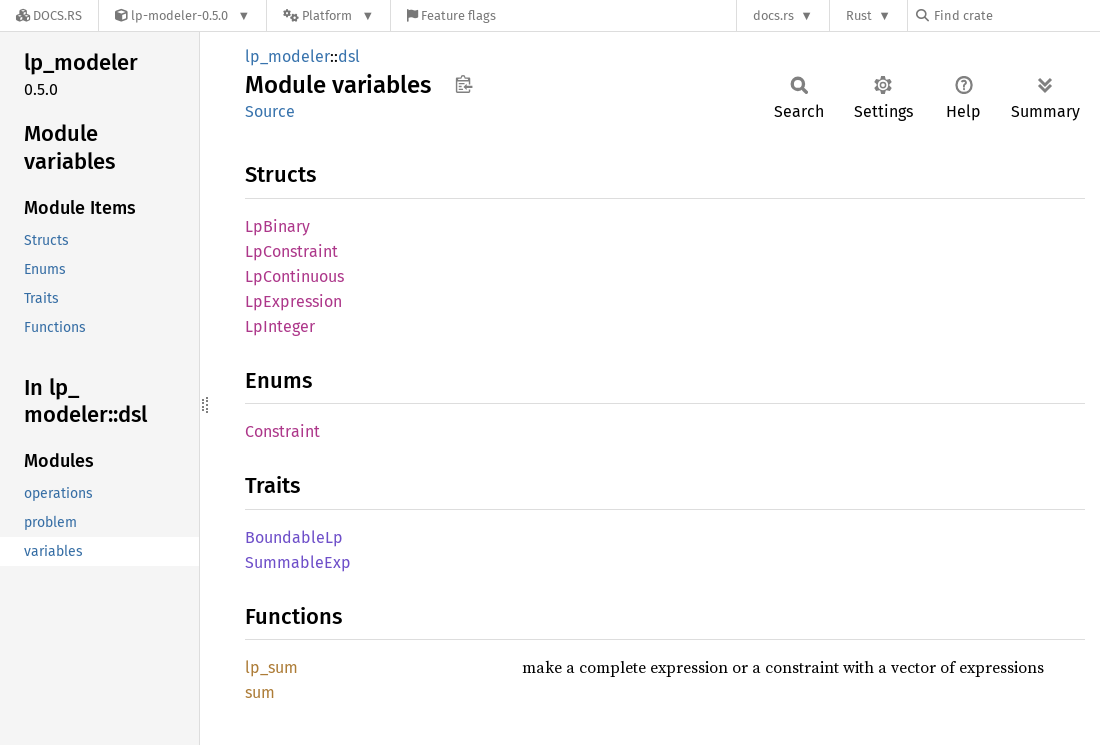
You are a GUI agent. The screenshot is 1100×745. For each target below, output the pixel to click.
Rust (859, 15)
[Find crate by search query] (1016, 15)
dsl (349, 56)
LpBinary (277, 226)
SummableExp (298, 562)
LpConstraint (291, 251)
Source (270, 111)
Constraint (282, 431)
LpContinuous (294, 276)
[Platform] (328, 15)
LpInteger (280, 326)
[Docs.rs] (49, 15)
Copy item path (463, 84)
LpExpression (293, 301)
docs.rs (773, 15)
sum (260, 692)
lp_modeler (287, 56)
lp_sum (271, 667)
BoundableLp (294, 537)
